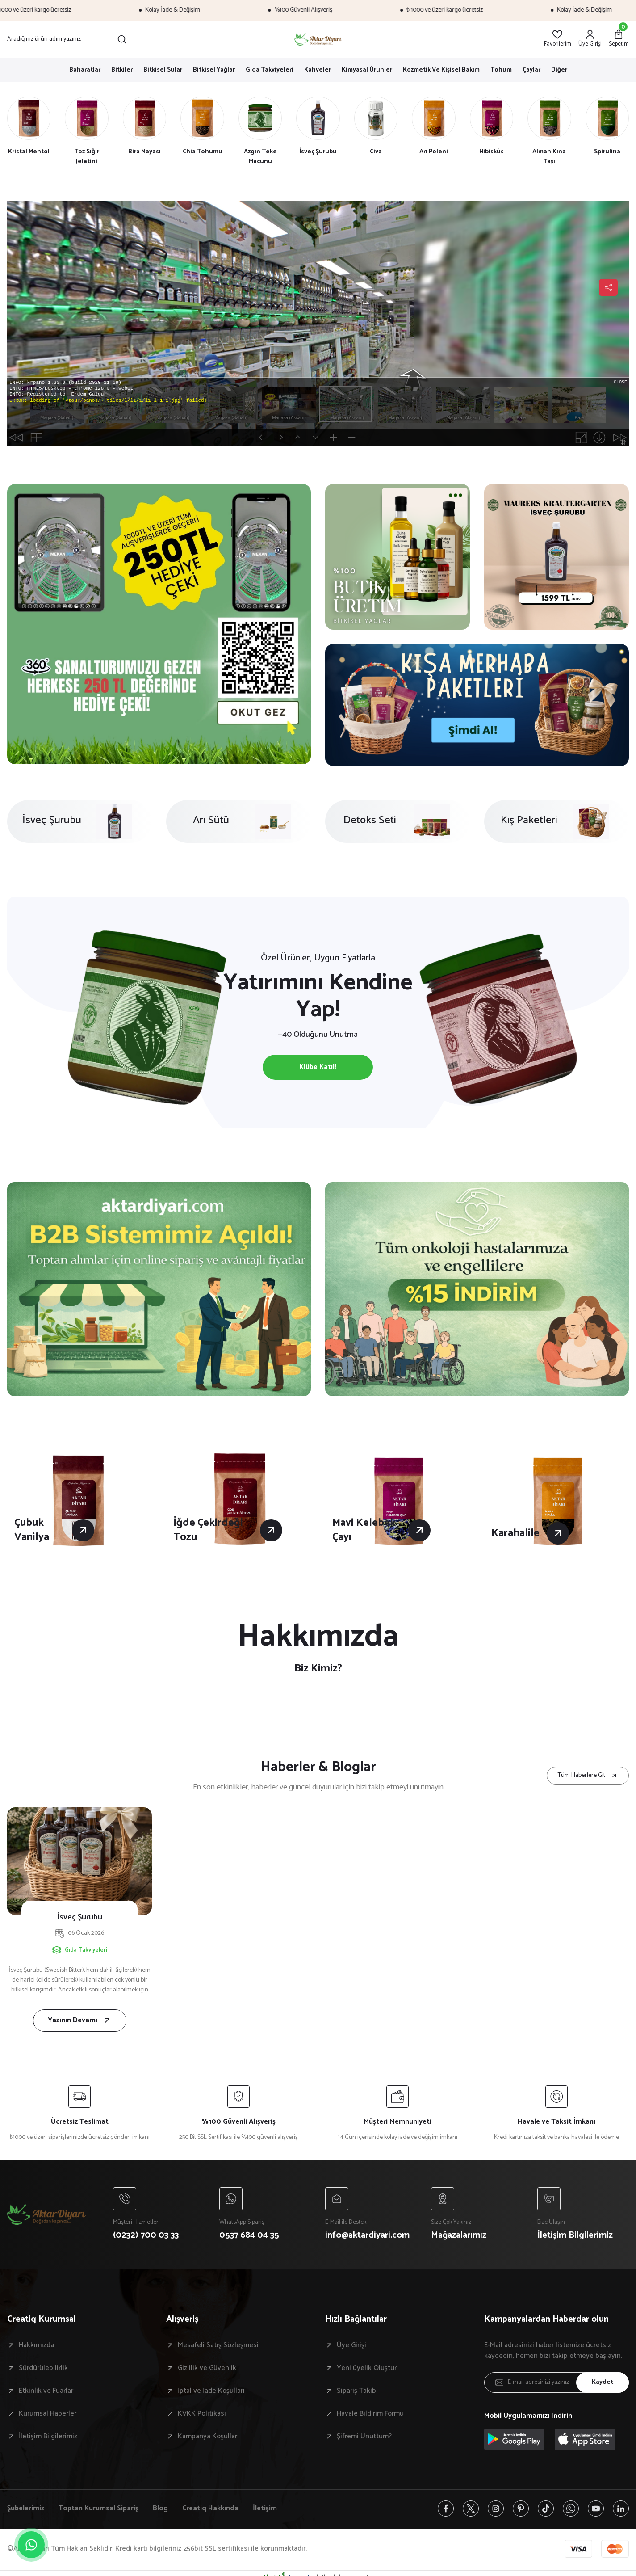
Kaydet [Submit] (602, 2382)
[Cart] (619, 39)
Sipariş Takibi (357, 2391)
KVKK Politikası (202, 2413)
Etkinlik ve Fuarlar (46, 2391)
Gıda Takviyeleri (86, 1950)
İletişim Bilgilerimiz (48, 2436)
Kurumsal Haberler (47, 2413)
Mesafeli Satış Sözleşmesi (218, 2345)
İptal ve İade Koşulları (211, 2391)
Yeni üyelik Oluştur (367, 2368)
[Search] (67, 39)
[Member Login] (590, 39)
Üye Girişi (351, 2345)
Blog (160, 2508)
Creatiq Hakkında (210, 2508)
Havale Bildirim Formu (370, 2413)
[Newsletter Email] (556, 2382)
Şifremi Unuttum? (364, 2436)
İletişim (265, 2508)
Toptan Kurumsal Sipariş (98, 2508)
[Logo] (318, 39)
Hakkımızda (36, 2345)
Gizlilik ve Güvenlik (207, 2368)
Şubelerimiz (25, 2508)
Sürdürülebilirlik (43, 2368)
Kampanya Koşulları (208, 2436)
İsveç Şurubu (79, 1917)
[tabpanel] (159, 624)
